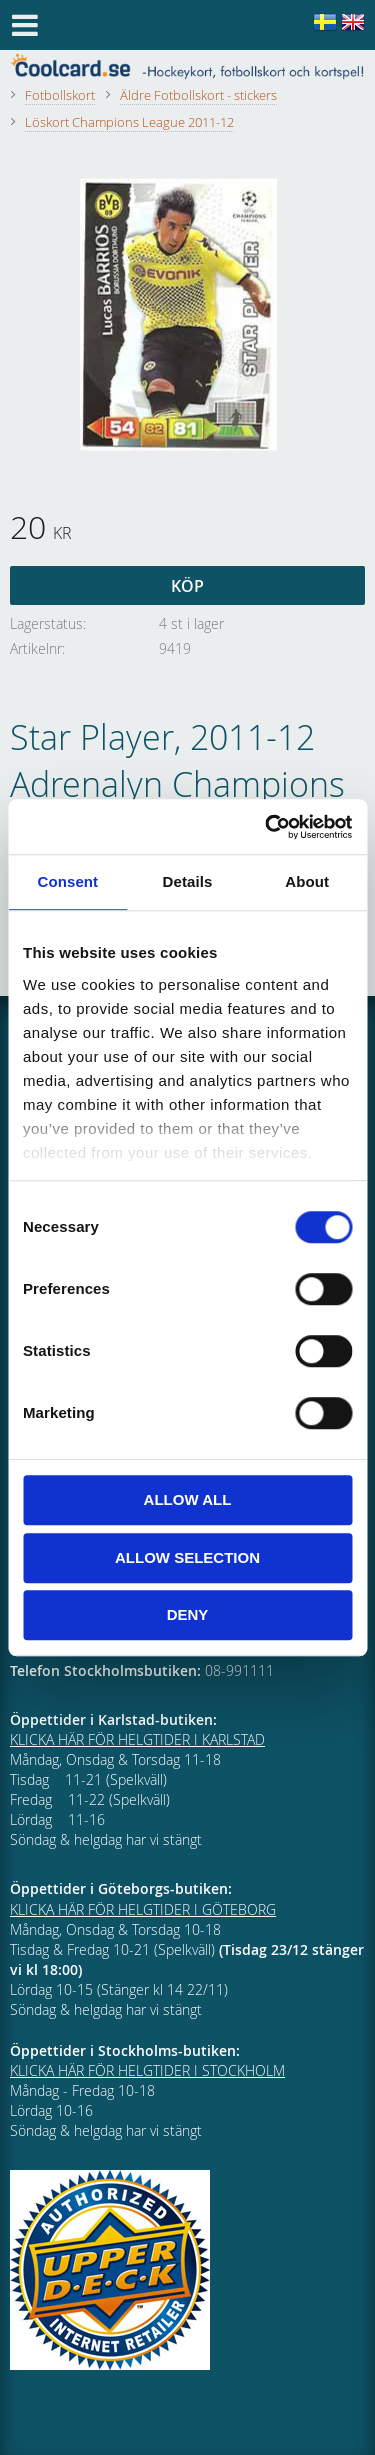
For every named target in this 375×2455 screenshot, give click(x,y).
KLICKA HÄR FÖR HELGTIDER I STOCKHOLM (147, 2070)
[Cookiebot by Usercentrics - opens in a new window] (267, 827)
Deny (188, 1614)
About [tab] (307, 881)
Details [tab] (188, 881)
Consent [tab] (67, 881)
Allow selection (187, 1557)
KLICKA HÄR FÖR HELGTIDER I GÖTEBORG (143, 1909)
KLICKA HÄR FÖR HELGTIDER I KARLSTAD (137, 1739)
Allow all (188, 1499)
